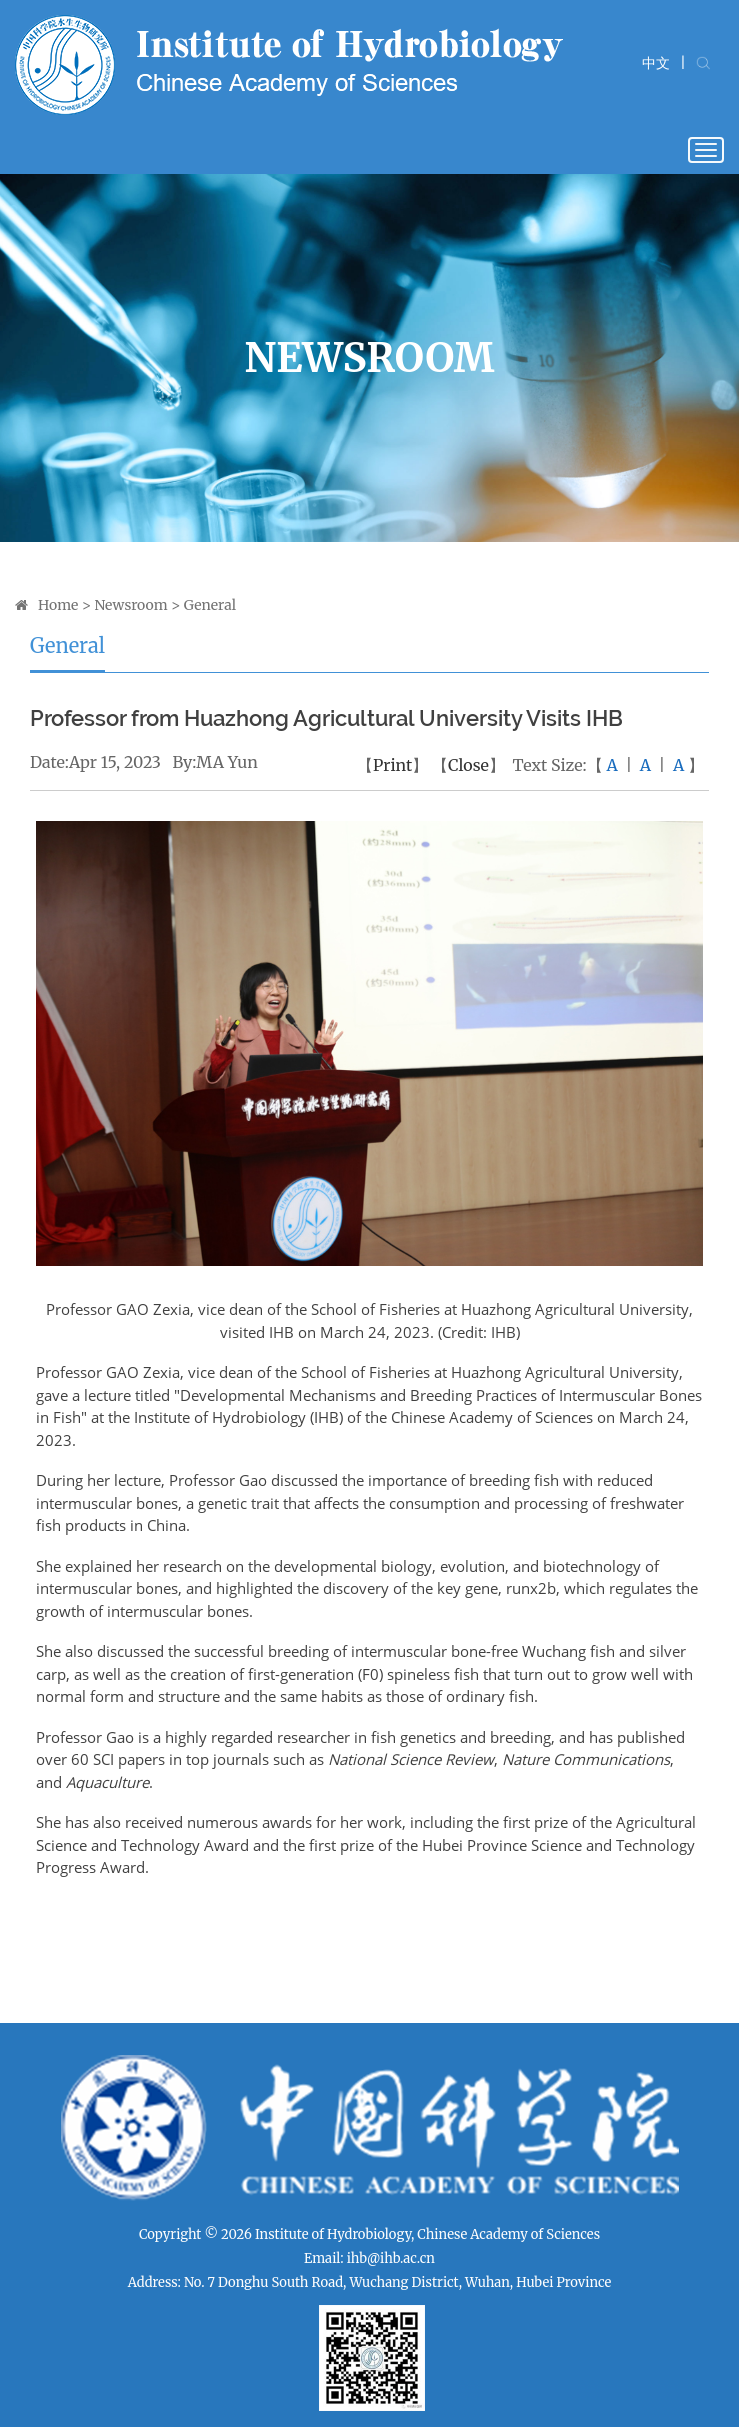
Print (392, 765)
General (210, 605)
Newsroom (130, 605)
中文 (656, 63)
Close (468, 765)
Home (58, 605)
